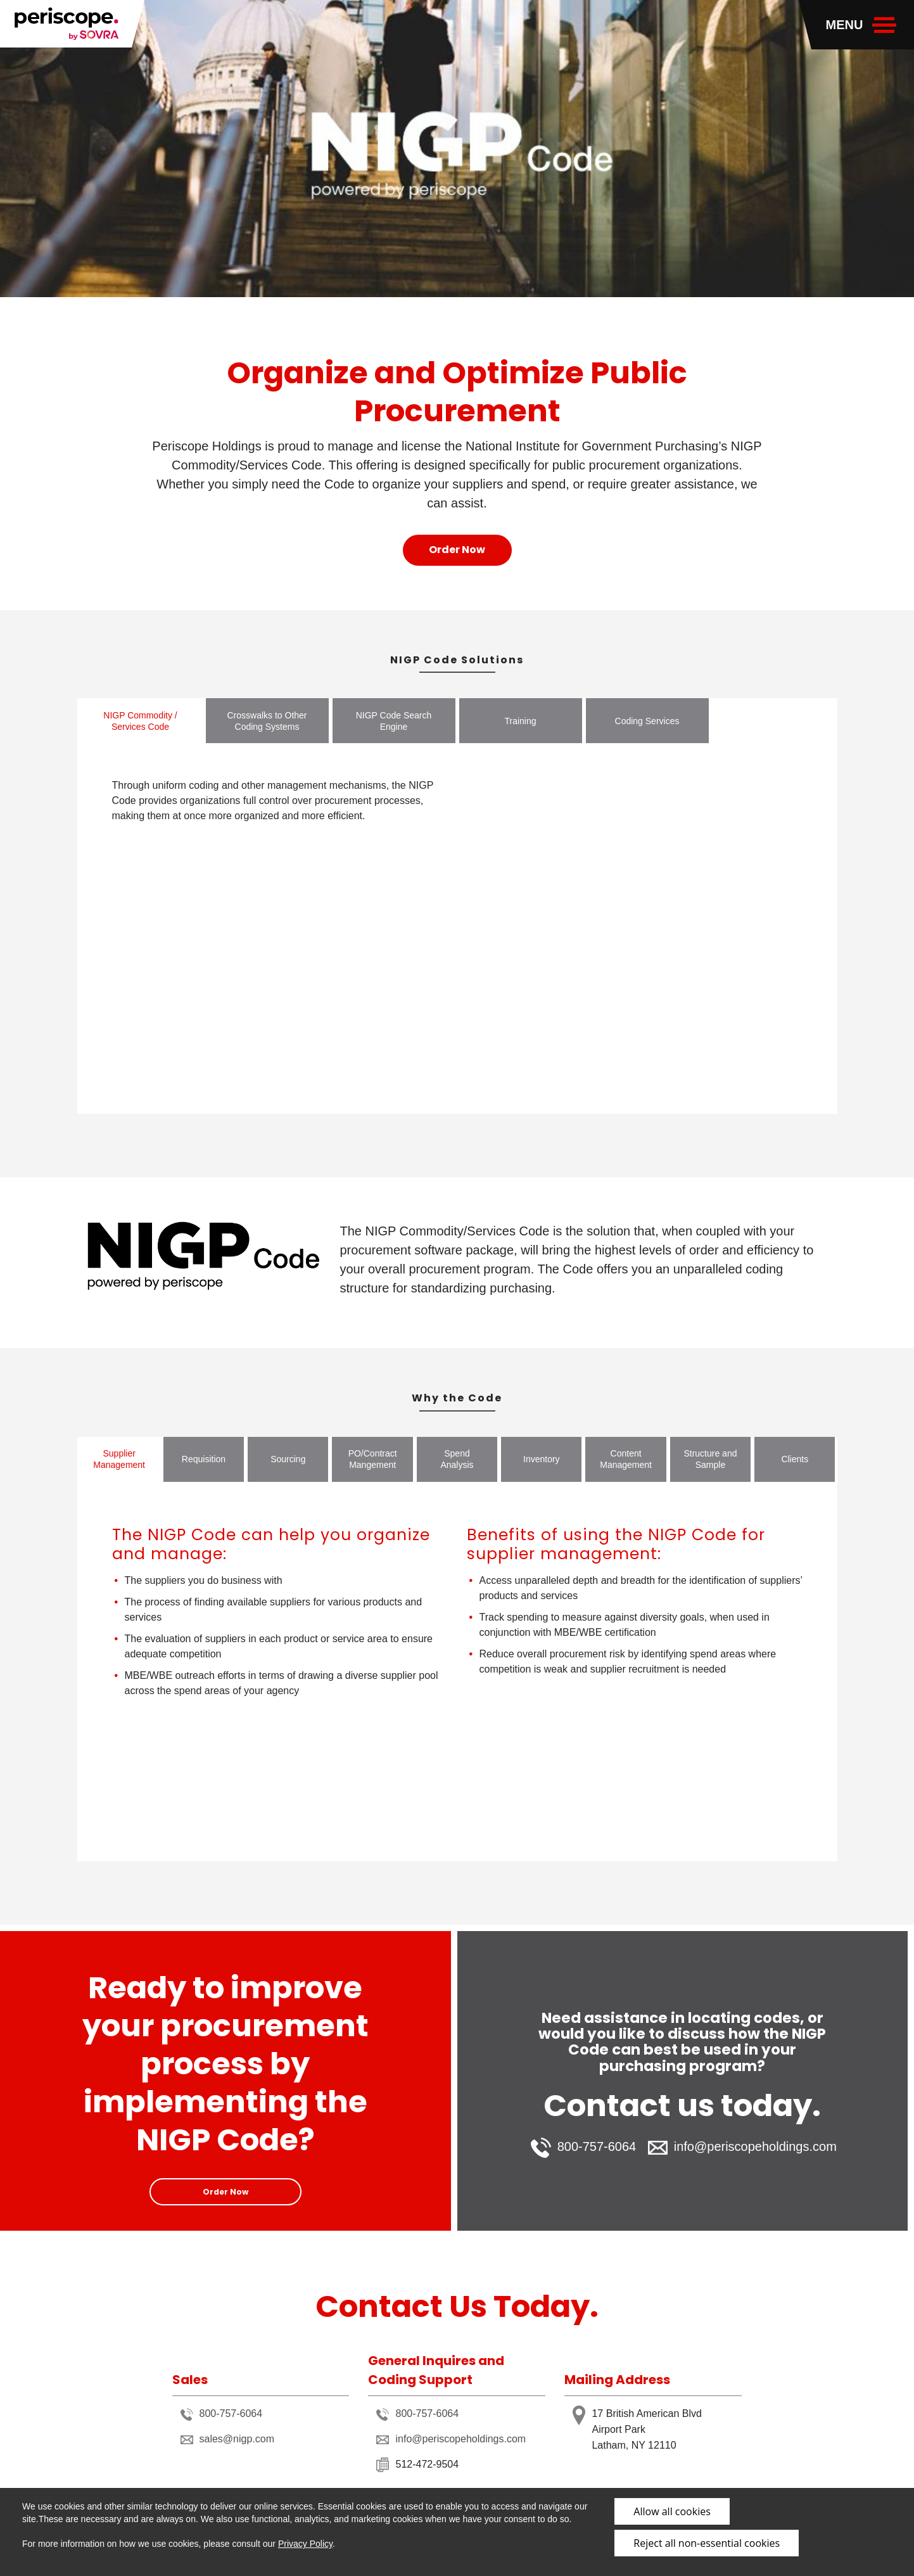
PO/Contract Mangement (372, 1459)
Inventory (541, 1459)
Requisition (203, 1459)
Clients (794, 1459)
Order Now (457, 549)
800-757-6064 (584, 2148)
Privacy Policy (305, 2544)
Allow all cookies (671, 2511)
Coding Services (647, 721)
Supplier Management (119, 1459)
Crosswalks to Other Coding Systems (267, 721)
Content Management (626, 1459)
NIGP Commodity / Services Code (140, 721)
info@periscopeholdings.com (742, 2147)
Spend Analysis (456, 1459)
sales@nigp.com (228, 2438)
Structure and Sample (710, 1459)
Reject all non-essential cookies (706, 2543)
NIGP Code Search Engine (394, 721)
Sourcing (287, 1459)
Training (520, 721)
